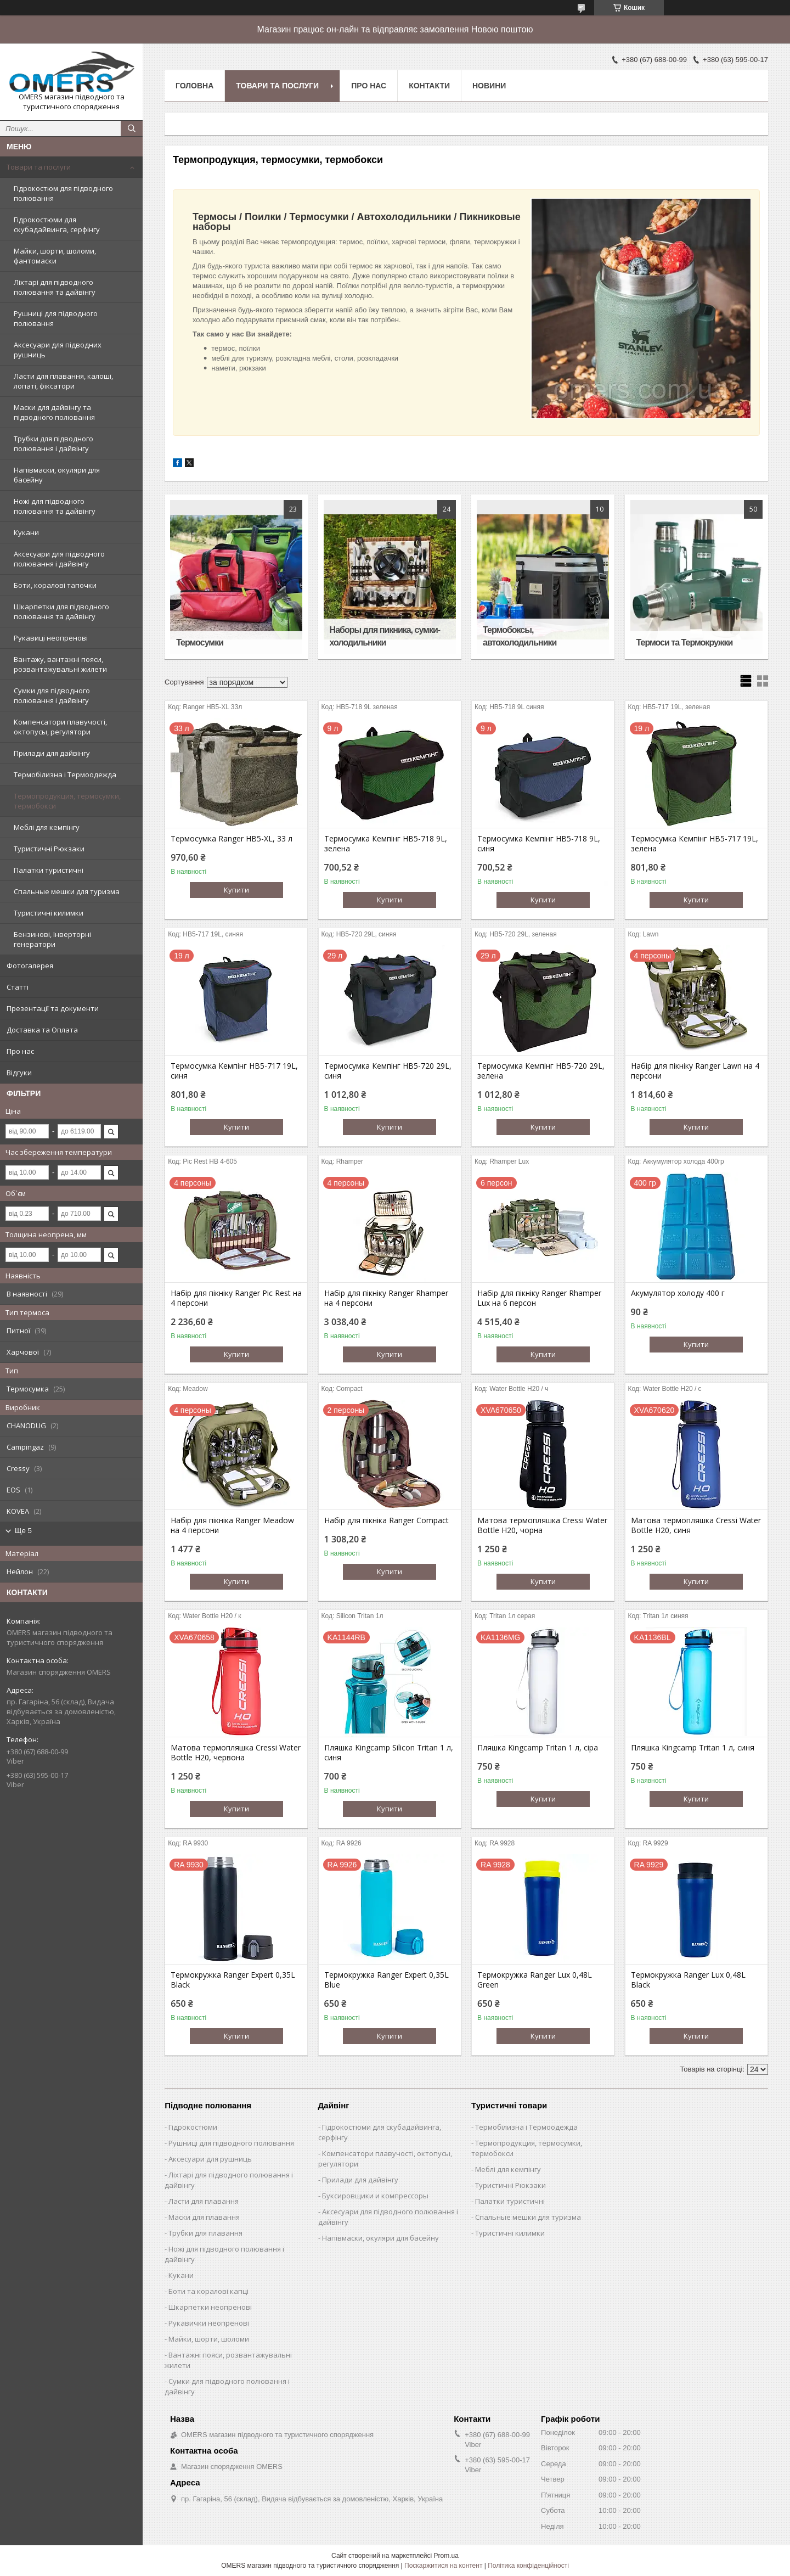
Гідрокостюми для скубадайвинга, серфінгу (57, 224)
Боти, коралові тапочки (55, 585)
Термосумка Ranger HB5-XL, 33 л (231, 839)
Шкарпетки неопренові (210, 2307)
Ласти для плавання (203, 2201)
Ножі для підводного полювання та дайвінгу (54, 506)
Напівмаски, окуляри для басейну (57, 475)
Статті (18, 987)
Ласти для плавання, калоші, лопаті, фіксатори (63, 381)
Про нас (20, 1051)
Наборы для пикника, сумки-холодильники (385, 636)
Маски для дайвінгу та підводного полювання (54, 412)
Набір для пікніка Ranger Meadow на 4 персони (232, 1525)
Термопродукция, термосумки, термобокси (67, 801)
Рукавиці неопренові (51, 638)
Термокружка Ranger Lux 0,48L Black (688, 1980)
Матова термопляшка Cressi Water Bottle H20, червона (236, 1753)
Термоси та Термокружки (684, 642)
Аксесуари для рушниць (210, 2159)
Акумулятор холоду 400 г (678, 1293)
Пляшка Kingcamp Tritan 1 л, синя (692, 1748)
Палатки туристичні (48, 870)
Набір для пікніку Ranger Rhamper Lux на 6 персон (539, 1298)
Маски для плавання (204, 2217)
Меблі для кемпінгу (47, 827)
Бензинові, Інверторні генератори (52, 939)
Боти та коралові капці (208, 2291)
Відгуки (19, 1072)
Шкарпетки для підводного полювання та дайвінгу (61, 611)
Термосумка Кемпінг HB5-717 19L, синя (234, 1071)
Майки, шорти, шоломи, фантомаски (55, 256)
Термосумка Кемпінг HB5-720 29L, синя (388, 1071)
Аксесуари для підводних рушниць (57, 350)
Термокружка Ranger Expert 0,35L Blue (386, 1980)
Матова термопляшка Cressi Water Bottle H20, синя (696, 1525)
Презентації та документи (53, 1008)
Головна (194, 85)
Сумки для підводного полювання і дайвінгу (52, 695)
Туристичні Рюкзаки (49, 849)
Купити (236, 890)
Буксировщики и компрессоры (375, 2196)
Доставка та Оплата (42, 1030)
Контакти (429, 85)
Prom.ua (446, 2556)
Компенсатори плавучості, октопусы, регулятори (60, 727)
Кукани (26, 532)
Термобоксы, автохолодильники (519, 636)
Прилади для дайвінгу (52, 753)
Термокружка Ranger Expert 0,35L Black (233, 1980)
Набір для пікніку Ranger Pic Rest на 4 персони (236, 1298)
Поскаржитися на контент (443, 2565)
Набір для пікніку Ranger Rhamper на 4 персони (386, 1298)
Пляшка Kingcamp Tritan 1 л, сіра (537, 1748)
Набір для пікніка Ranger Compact (386, 1520)
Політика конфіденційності (528, 2565)
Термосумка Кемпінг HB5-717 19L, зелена (694, 844)
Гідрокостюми (192, 2127)
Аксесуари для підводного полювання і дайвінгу (59, 559)
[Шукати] (132, 128)
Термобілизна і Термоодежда (65, 774)
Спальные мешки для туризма (67, 891)
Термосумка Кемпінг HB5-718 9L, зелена (385, 844)
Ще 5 (23, 1530)
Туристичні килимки (48, 913)
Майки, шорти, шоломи (208, 2339)
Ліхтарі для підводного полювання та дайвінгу (54, 287)
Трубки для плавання (205, 2233)
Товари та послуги (39, 167)
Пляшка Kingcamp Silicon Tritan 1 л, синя (388, 1753)
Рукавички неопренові (208, 2323)
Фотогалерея (30, 965)
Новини (489, 85)
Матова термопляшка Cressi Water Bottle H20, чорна (542, 1525)
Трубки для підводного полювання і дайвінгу (53, 443)
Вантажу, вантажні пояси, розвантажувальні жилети (60, 664)
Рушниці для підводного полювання (56, 318)
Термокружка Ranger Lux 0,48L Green (534, 1980)
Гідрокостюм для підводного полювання (63, 193)
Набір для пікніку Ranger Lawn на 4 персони (695, 1071)
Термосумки (199, 642)
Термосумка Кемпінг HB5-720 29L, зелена (541, 1071)
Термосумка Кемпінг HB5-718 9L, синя (538, 844)
